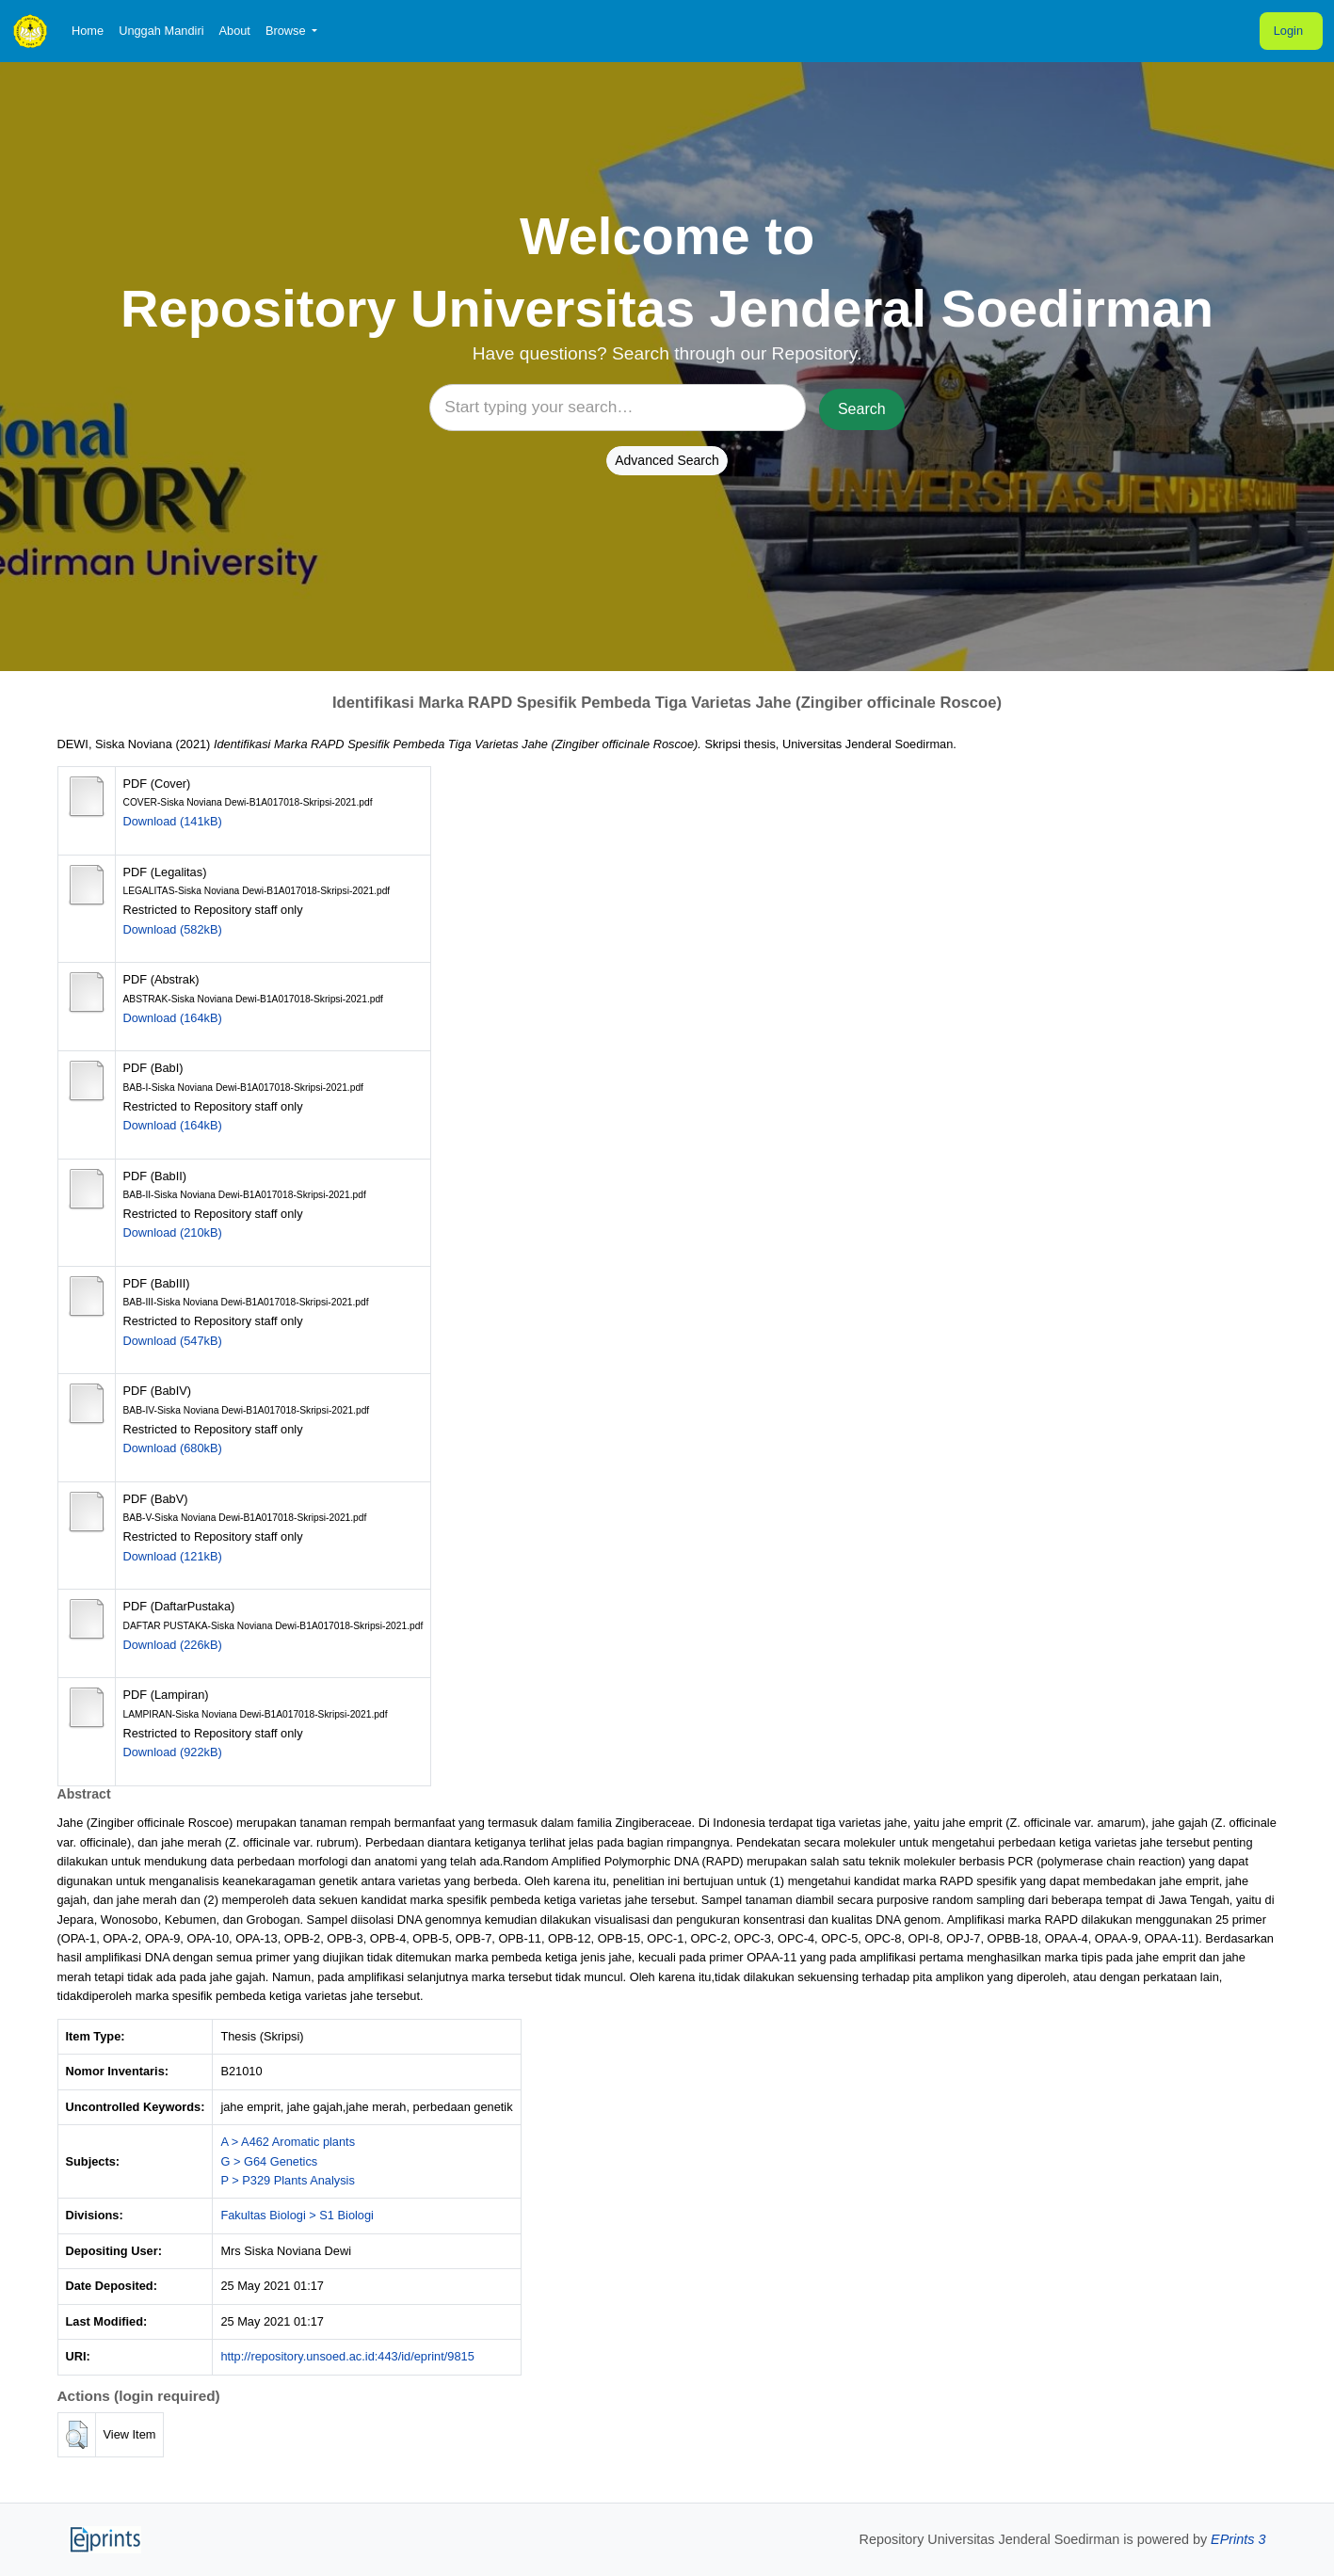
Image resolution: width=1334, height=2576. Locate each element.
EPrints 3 (1238, 2539)
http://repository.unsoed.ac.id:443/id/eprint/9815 (347, 2356)
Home (88, 31)
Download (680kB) (172, 1448)
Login (1288, 31)
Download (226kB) (172, 1645)
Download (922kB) (172, 1752)
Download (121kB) (172, 1556)
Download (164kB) (172, 1018)
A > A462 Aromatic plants (287, 2142)
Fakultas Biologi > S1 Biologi (297, 2215)
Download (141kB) (172, 821)
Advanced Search (667, 460)
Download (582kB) (172, 929)
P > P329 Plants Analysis (287, 2180)
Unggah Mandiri (161, 31)
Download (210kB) (172, 1232)
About (233, 31)
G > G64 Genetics (268, 2161)
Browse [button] (287, 31)
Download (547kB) (172, 1341)
